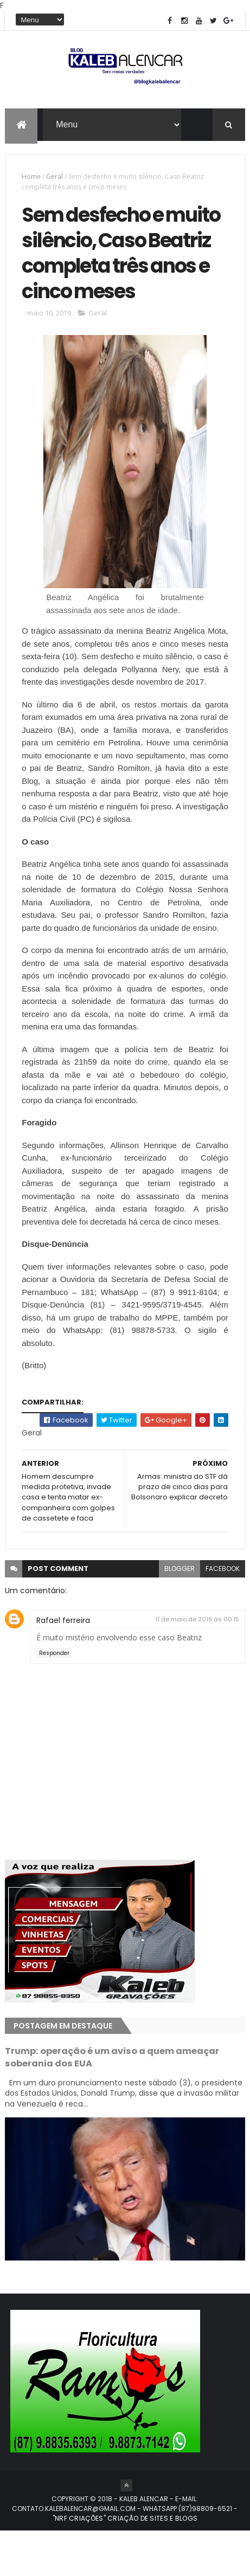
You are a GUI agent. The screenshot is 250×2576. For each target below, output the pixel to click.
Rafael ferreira (63, 1665)
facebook (223, 1613)
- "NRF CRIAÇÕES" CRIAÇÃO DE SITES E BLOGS (145, 2558)
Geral (54, 178)
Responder (54, 1698)
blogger (179, 1613)
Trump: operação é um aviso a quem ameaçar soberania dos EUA (112, 2102)
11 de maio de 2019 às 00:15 (197, 1664)
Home (31, 178)
